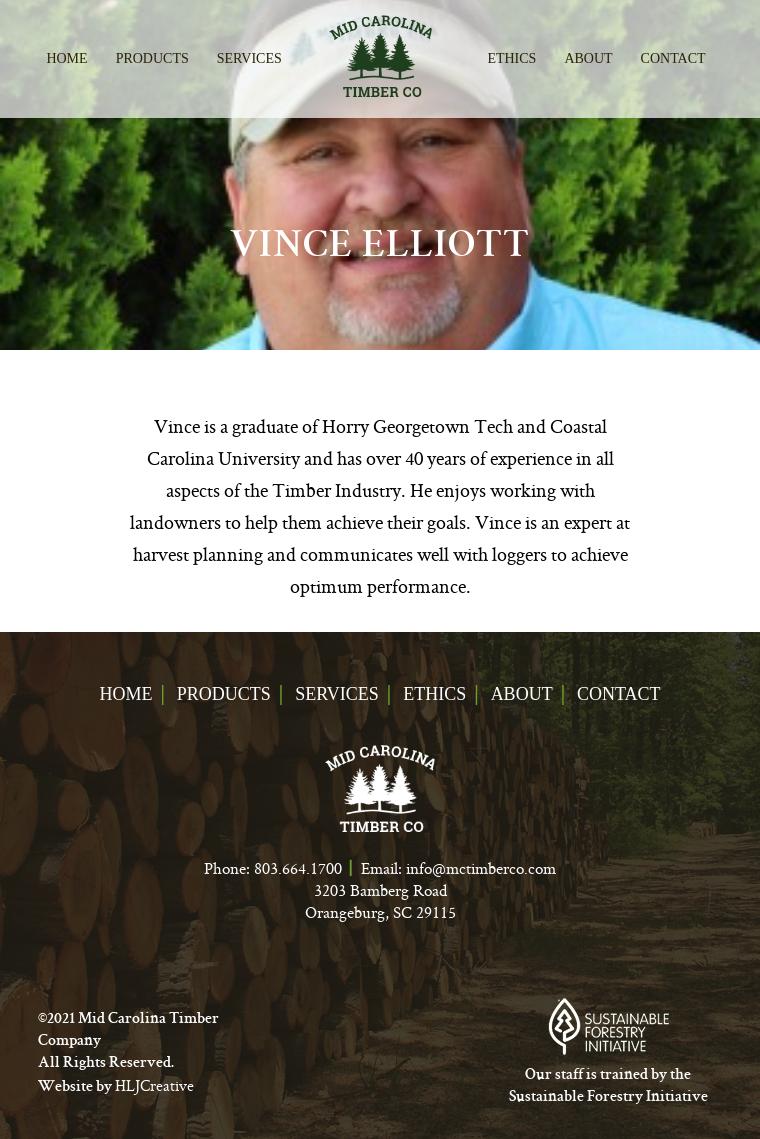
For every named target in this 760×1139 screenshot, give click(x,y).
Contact (673, 58)
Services (249, 58)
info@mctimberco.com (481, 868)
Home (66, 58)
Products (152, 58)
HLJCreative (154, 1085)
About (588, 58)
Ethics (511, 58)
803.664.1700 (298, 868)
